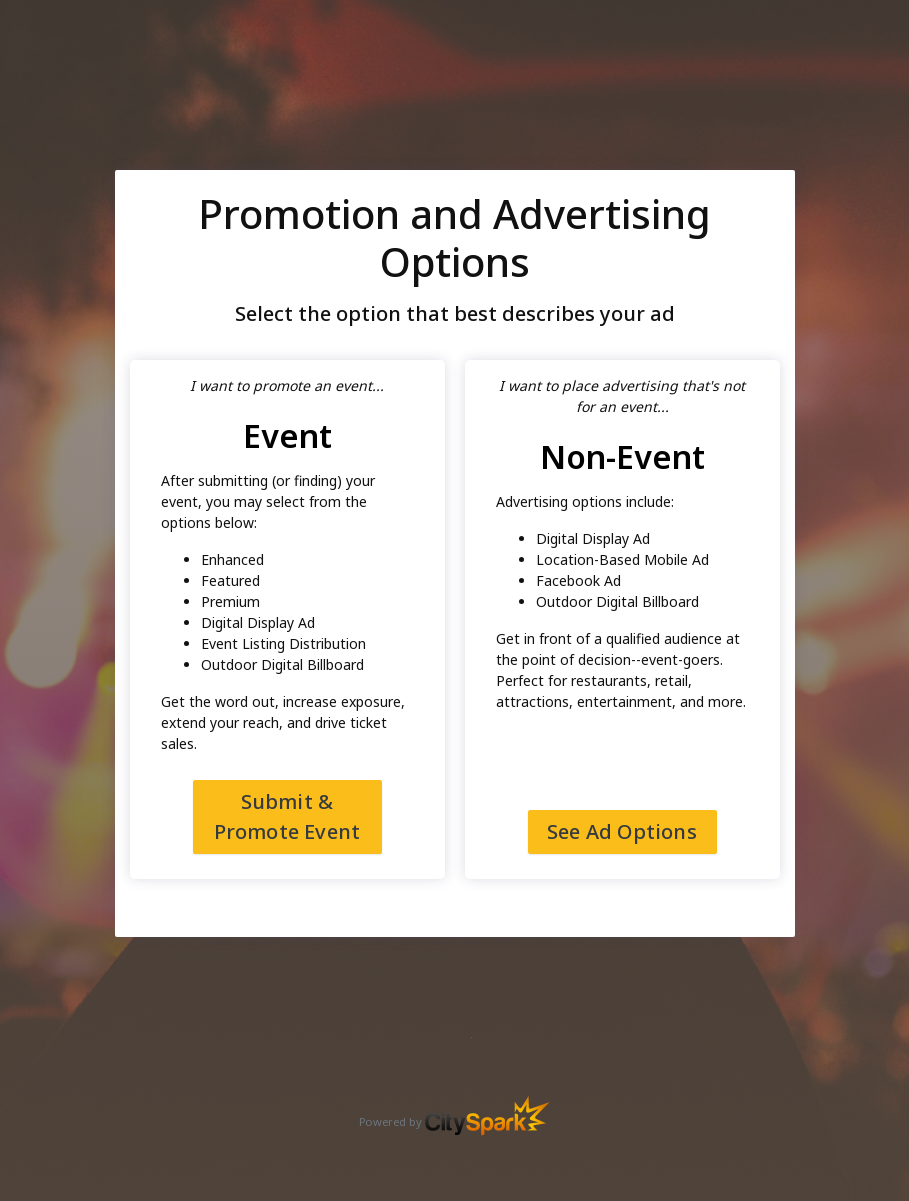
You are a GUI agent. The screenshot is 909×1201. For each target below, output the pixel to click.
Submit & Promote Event (287, 816)
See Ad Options (622, 831)
